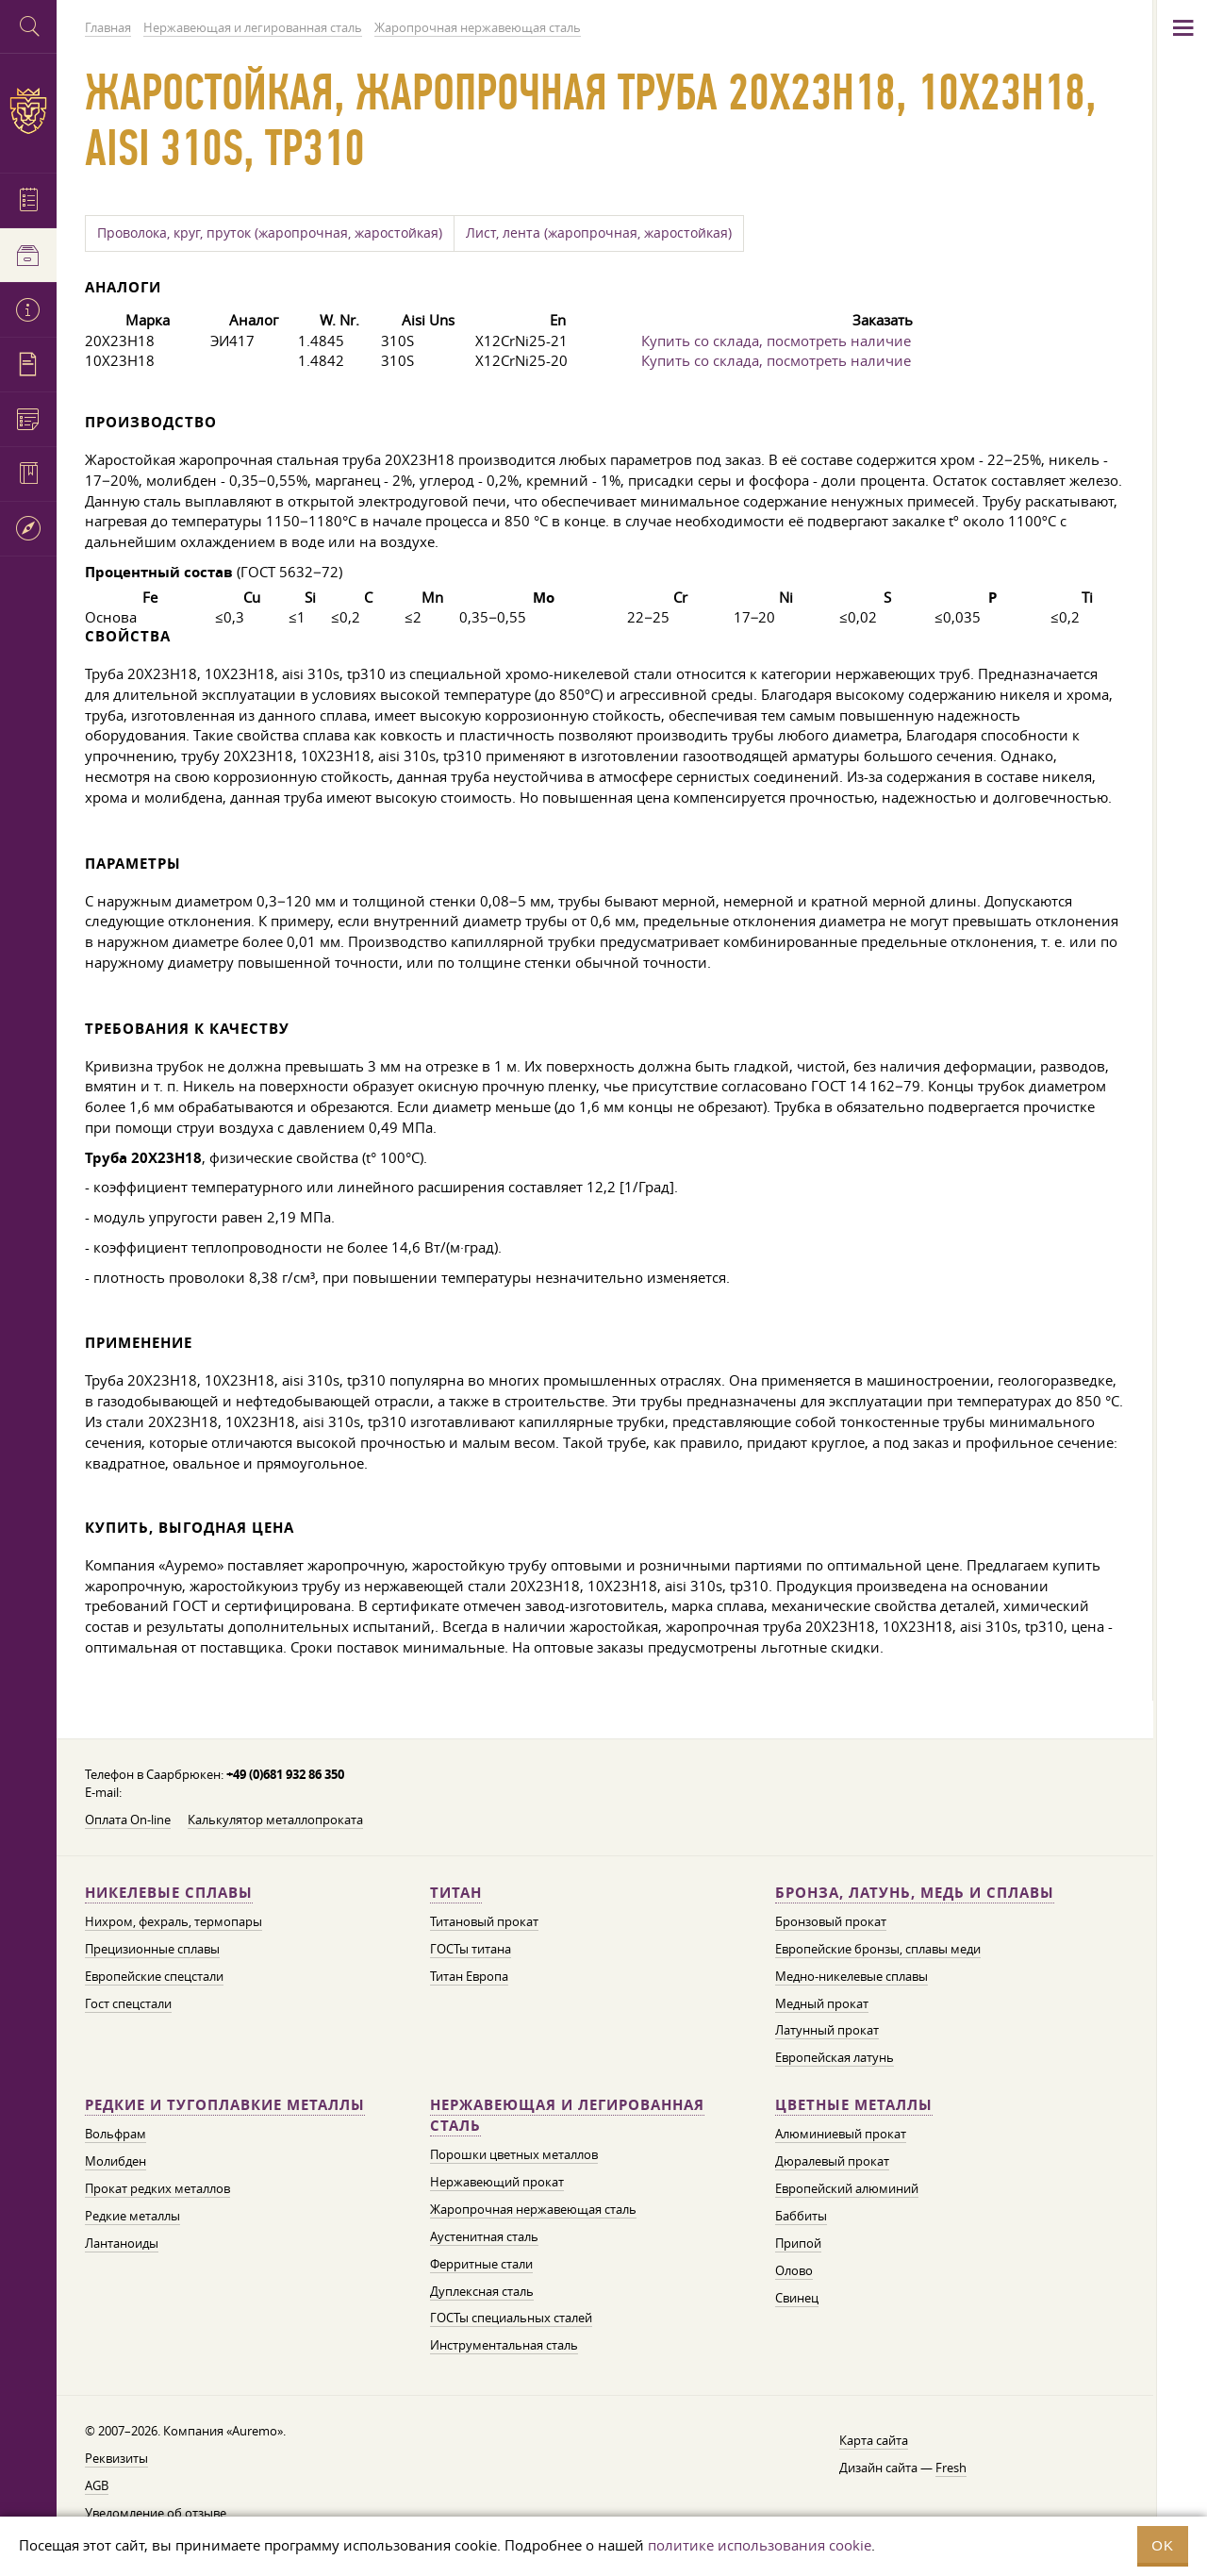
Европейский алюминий (846, 2188)
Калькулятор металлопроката (275, 1819)
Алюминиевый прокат (840, 2133)
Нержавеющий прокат (497, 2181)
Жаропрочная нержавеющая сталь (533, 2209)
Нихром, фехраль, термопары (173, 1921)
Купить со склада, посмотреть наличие (776, 340)
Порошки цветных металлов (514, 2154)
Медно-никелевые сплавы (851, 1976)
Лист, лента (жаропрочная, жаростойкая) (599, 232)
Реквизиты (116, 2458)
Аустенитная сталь (484, 2236)
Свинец (796, 2297)
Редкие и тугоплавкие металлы (225, 2105)
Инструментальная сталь (504, 2344)
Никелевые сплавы (169, 1893)
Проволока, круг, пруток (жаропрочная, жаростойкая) (269, 232)
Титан (456, 1893)
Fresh (951, 2467)
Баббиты (801, 2215)
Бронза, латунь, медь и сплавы (914, 1893)
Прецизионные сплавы (152, 1948)
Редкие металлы (132, 2215)
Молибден (115, 2160)
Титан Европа (469, 1976)
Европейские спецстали (154, 1976)
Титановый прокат (484, 1921)
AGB (96, 2485)
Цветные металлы (854, 2105)
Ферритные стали (481, 2263)
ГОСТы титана (470, 1948)
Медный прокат (821, 2003)
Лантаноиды (121, 2243)
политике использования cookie (759, 2544)
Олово (794, 2270)
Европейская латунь (834, 2057)
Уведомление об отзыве (155, 2512)
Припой (798, 2243)
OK (1162, 2545)
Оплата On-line (128, 1819)
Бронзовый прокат (830, 1921)
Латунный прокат (827, 2029)
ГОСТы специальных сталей (511, 2317)
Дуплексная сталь (482, 2291)
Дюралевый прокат (832, 2160)
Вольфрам (115, 2133)
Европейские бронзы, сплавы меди (878, 1948)
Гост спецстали (128, 2003)
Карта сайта (873, 2440)
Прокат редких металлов (157, 2188)
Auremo (28, 111)
